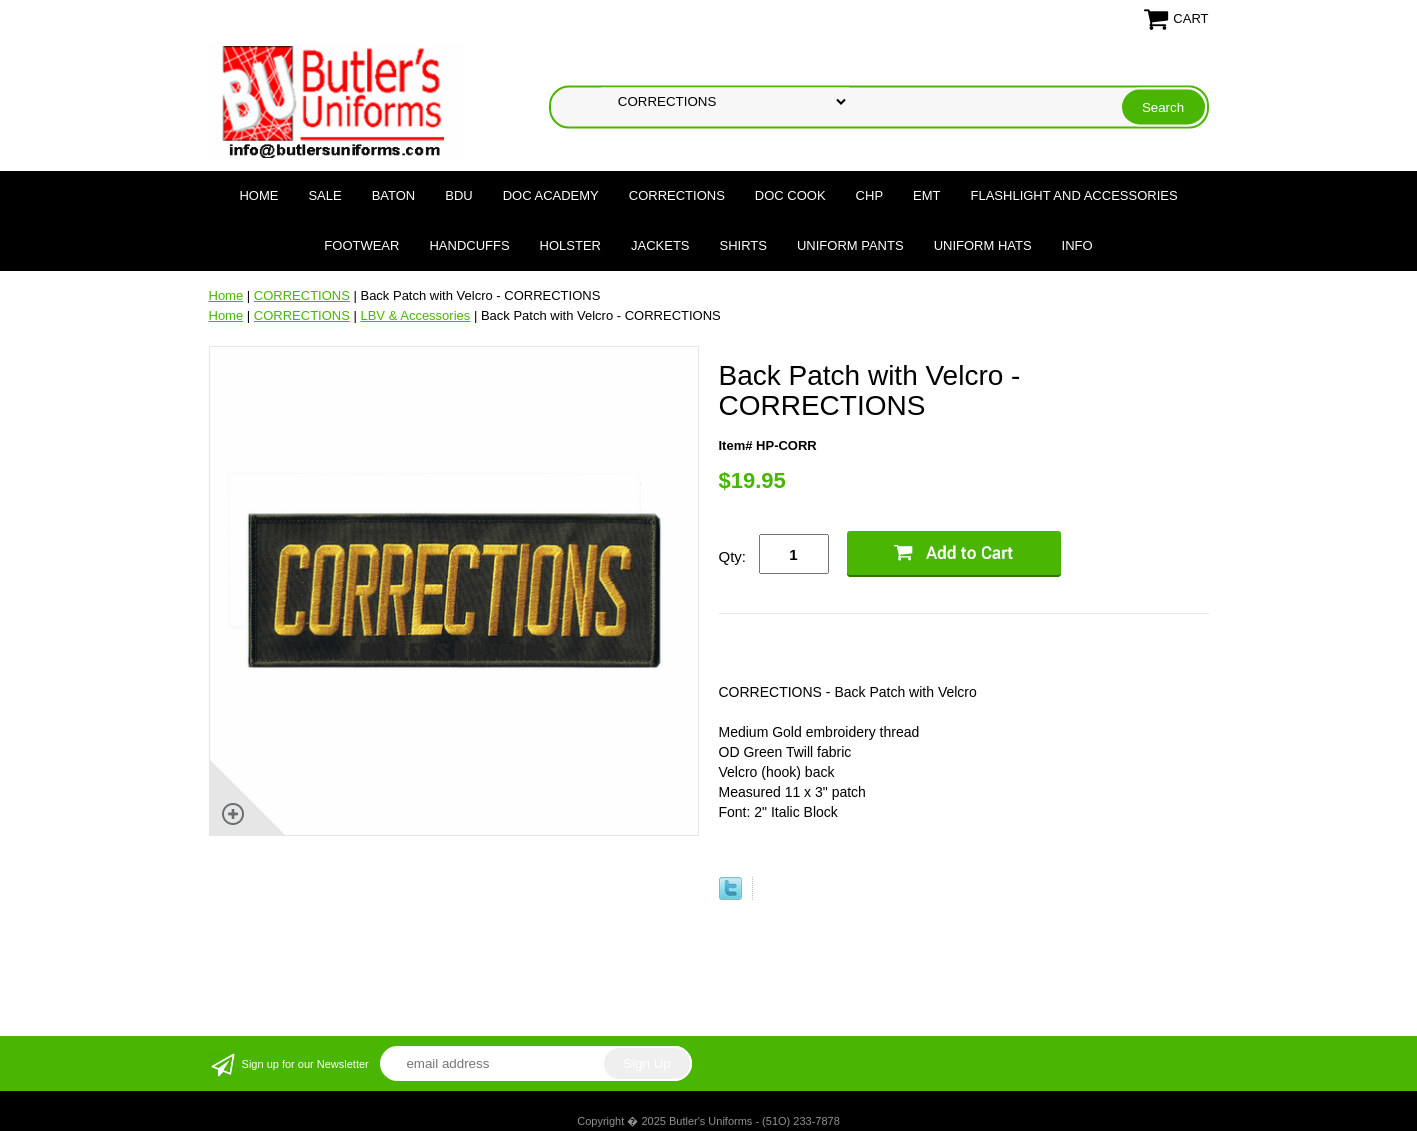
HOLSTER (570, 245)
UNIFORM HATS (983, 245)
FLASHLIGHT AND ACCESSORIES (1074, 195)
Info (1077, 245)
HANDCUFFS (469, 245)
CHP (869, 195)
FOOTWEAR (361, 245)
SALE (324, 195)
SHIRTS (743, 245)
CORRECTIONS (677, 195)
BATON (394, 195)
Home (258, 195)
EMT (926, 195)
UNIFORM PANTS (850, 245)
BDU (458, 195)
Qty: (733, 556)
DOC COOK (790, 195)
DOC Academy (551, 195)
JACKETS (660, 245)
